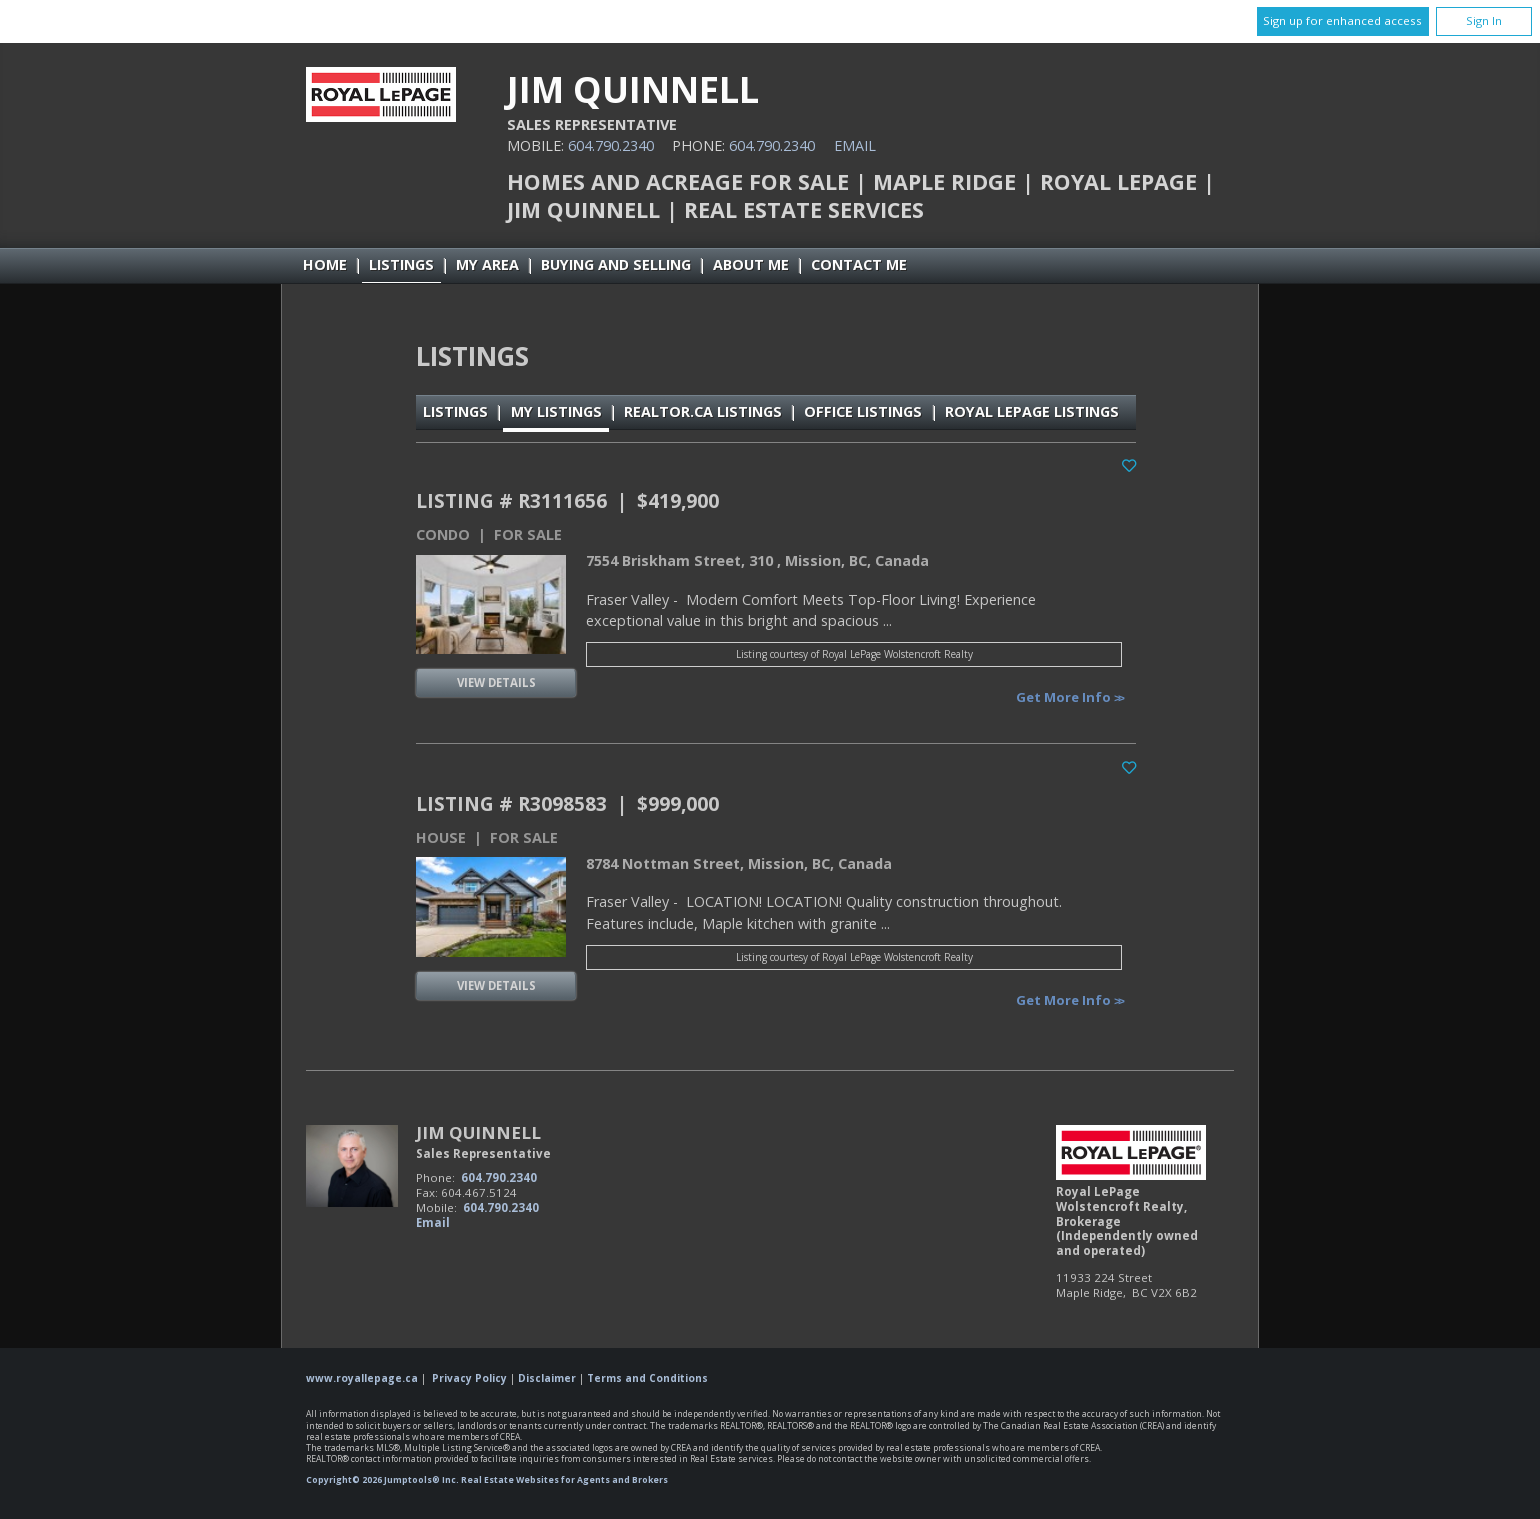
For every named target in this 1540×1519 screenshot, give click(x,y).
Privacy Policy (469, 1378)
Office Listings (863, 411)
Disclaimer (547, 1378)
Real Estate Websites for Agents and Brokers (564, 1480)
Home (325, 264)
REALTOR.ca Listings (703, 411)
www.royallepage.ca (362, 1378)
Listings (401, 264)
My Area (487, 264)
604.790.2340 (611, 145)
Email (855, 145)
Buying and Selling (616, 264)
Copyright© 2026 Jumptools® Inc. (382, 1480)
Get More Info (1065, 697)
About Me (751, 264)
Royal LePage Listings (1032, 411)
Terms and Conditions (647, 1378)
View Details (496, 682)
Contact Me (859, 264)
